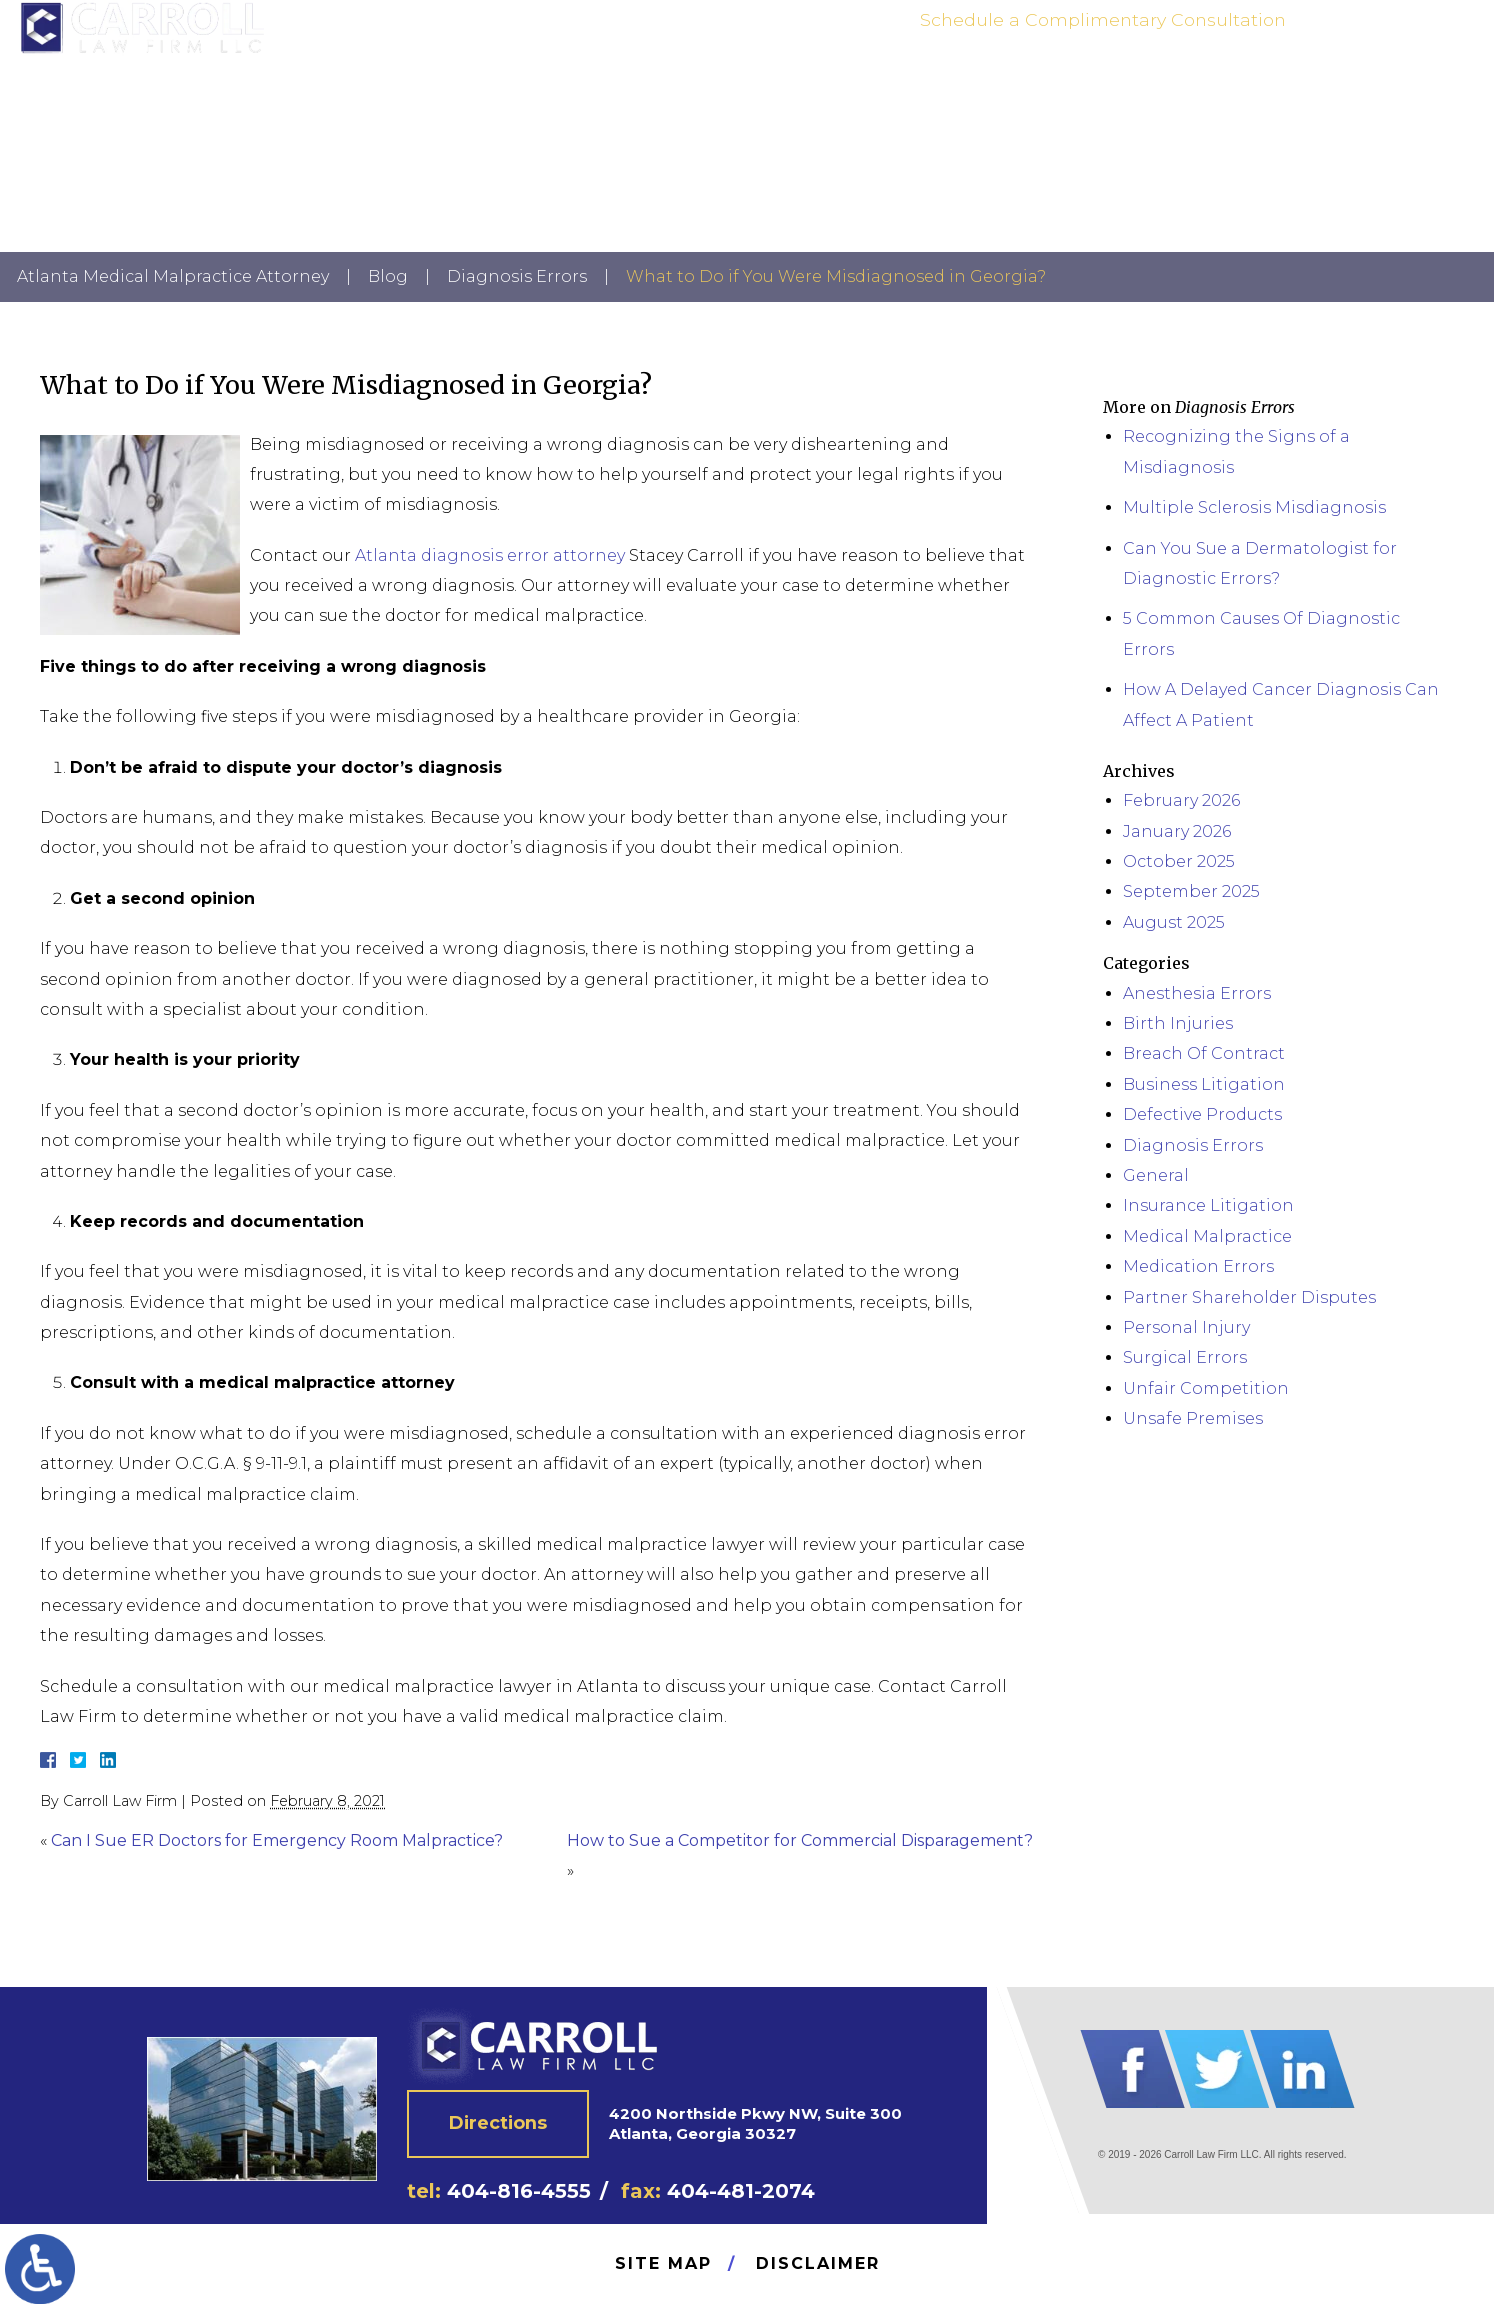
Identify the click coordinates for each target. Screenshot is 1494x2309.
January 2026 (1177, 831)
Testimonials (1197, 84)
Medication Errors (1198, 1266)
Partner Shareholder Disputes (1249, 1297)
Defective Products (1202, 1114)
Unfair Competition (1206, 1388)
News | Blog (1305, 84)
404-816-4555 (1375, 35)
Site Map (663, 2263)
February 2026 (1181, 800)
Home (879, 84)
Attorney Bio (964, 84)
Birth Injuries (1178, 1023)
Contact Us (1405, 84)
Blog (388, 276)
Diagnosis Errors (517, 276)
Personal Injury (1186, 1327)
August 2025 (1174, 922)
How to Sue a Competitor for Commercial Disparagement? (800, 1840)
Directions (499, 2123)
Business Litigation (1204, 1084)
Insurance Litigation (1208, 1205)
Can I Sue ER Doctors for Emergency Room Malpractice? (277, 1840)
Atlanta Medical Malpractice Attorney (173, 276)
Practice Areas (1079, 84)
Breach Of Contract (1204, 1053)
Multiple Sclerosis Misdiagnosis (1254, 507)
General (1156, 1175)
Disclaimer (818, 2263)
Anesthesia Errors (1197, 993)
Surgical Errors (1185, 1357)
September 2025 (1191, 891)
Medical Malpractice (1207, 1236)
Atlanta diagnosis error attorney (490, 555)
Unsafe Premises (1193, 1418)
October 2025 (1179, 861)
